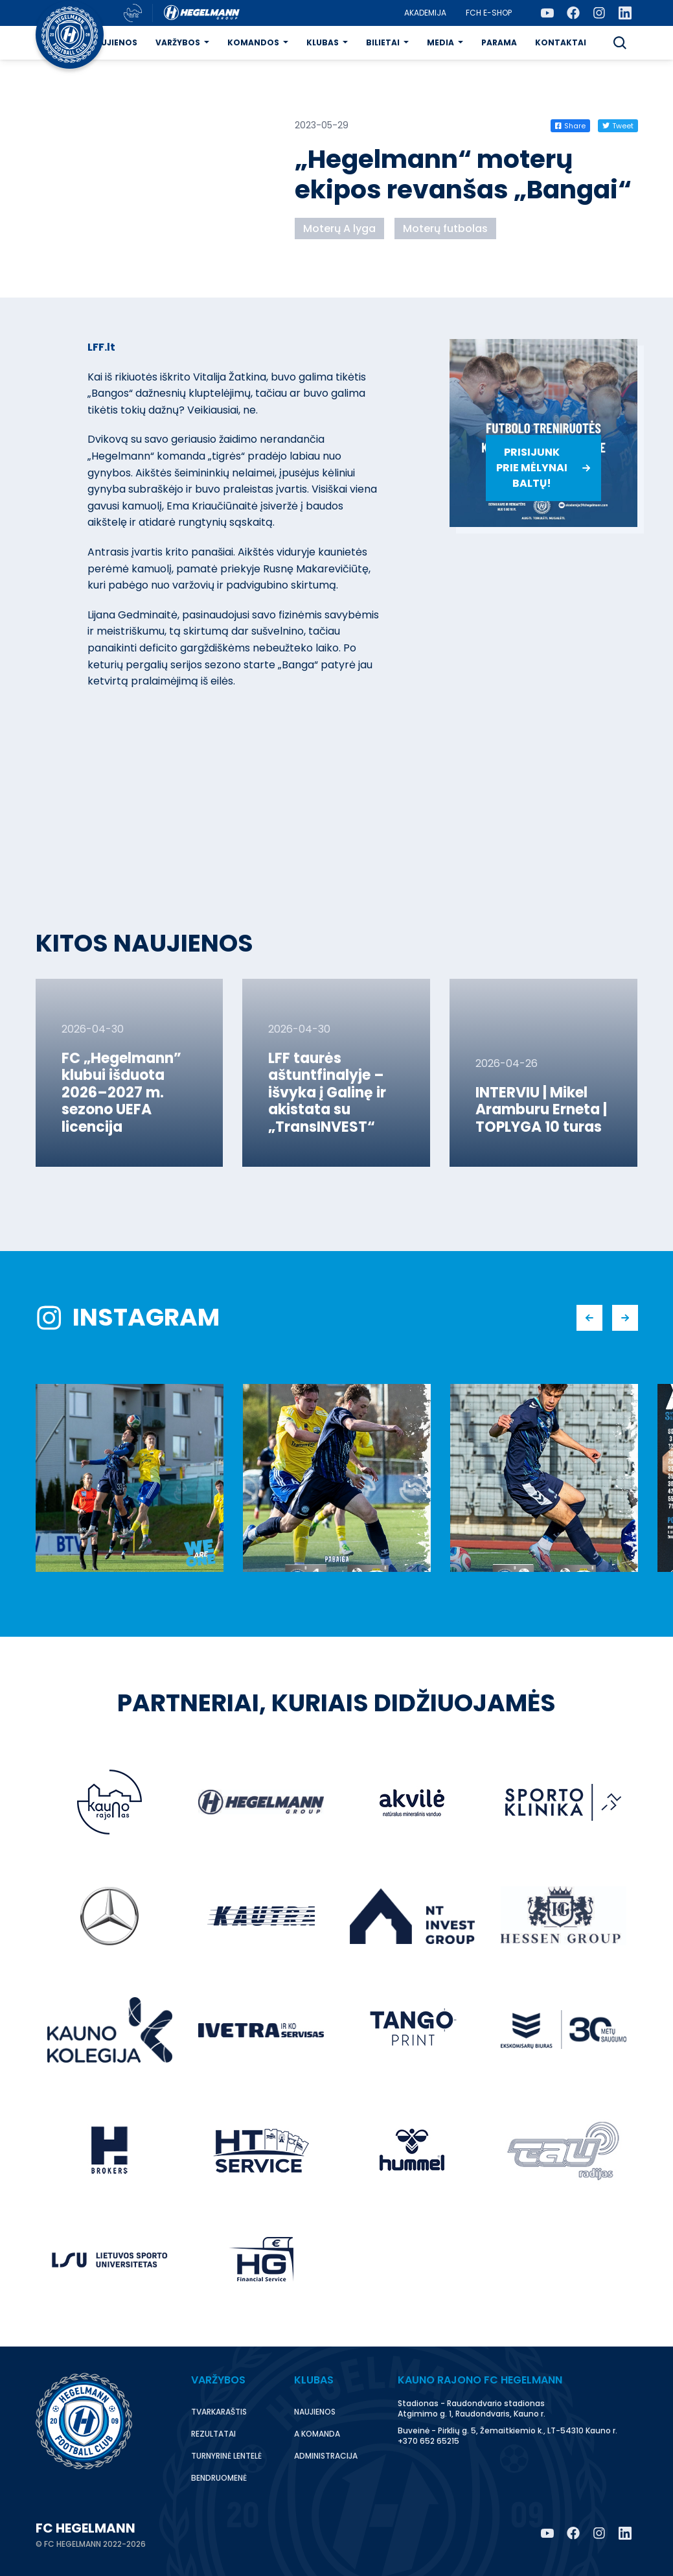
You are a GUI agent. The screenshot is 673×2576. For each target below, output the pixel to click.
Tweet (617, 126)
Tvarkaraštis (219, 2411)
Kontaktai (560, 42)
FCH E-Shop (489, 12)
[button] (620, 43)
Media (440, 42)
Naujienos (113, 42)
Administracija (326, 2455)
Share (570, 126)
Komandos (253, 42)
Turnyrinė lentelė (226, 2455)
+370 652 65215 (428, 2440)
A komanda (317, 2433)
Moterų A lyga (339, 228)
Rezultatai (213, 2433)
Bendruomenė (219, 2477)
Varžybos (177, 42)
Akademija (425, 12)
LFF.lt (101, 347)
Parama (499, 42)
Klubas (322, 42)
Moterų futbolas (445, 228)
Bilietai (383, 42)
